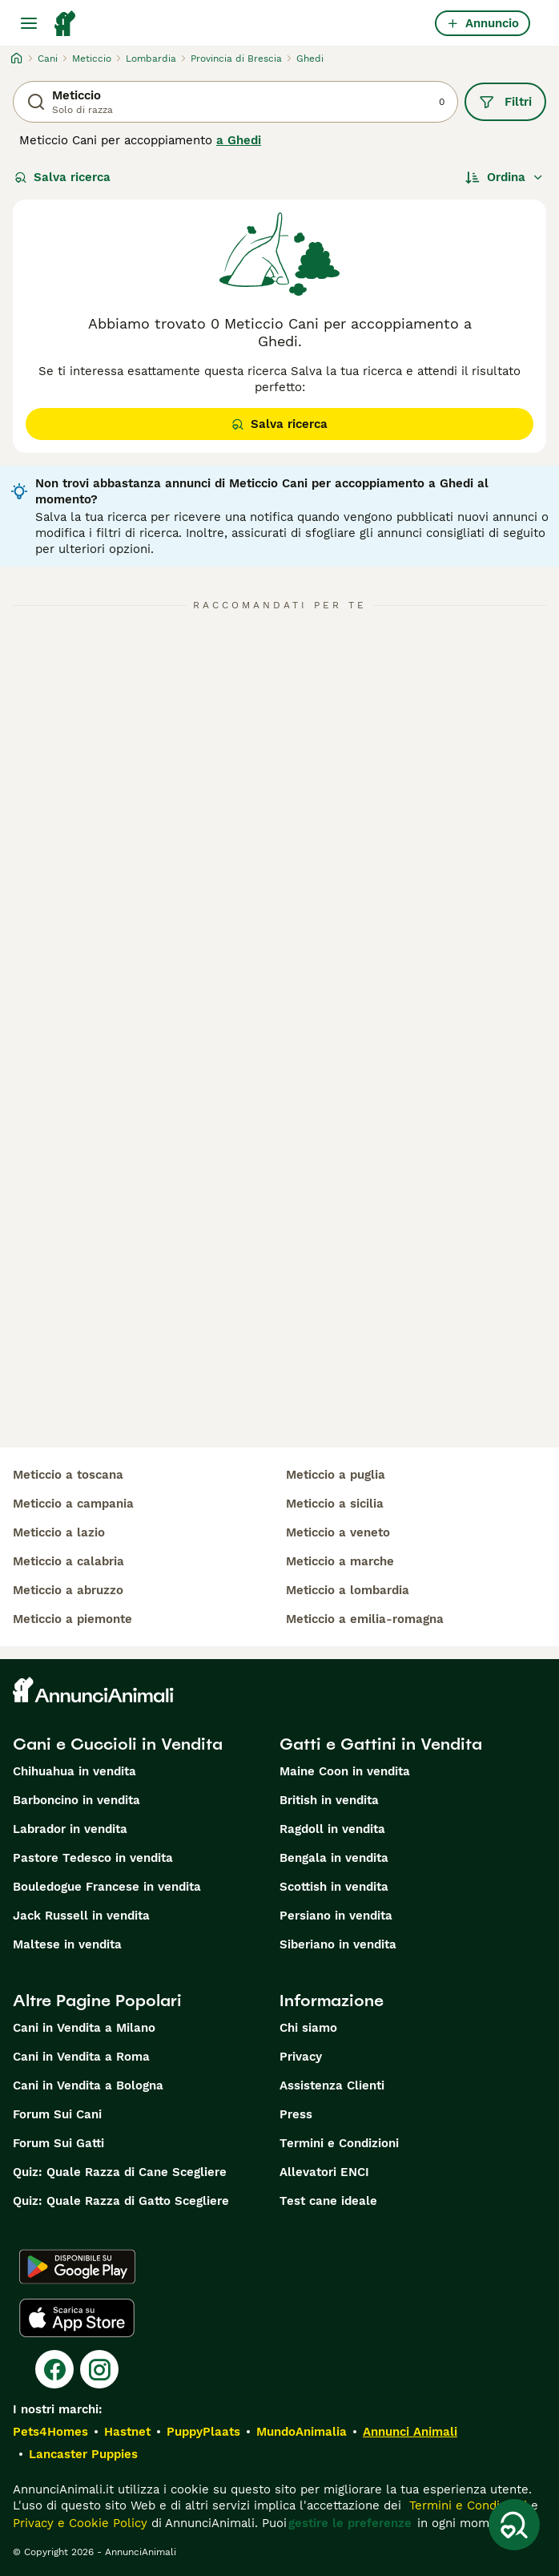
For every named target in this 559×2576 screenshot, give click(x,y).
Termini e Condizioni (339, 2143)
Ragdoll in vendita (332, 1829)
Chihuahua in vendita (74, 1771)
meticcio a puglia (335, 1475)
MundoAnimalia (301, 2432)
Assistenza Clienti (332, 2085)
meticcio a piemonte (72, 1619)
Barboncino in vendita (76, 1800)
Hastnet (127, 2432)
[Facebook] (54, 2369)
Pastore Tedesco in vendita (93, 1858)
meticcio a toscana (68, 1475)
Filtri (505, 102)
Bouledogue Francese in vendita (107, 1887)
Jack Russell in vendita (81, 1915)
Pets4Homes (50, 2432)
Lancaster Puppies (83, 2454)
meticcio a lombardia (347, 1590)
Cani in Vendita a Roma (81, 2056)
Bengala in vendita (334, 1858)
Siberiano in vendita (338, 1944)
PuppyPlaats (203, 2432)
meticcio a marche (340, 1561)
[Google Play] (77, 2266)
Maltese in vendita (67, 1944)
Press (296, 2114)
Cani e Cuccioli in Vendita (118, 1744)
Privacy (301, 2056)
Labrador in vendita (70, 1829)
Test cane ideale (328, 2201)
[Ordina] (504, 177)
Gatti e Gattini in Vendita (381, 1744)
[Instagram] (99, 2369)
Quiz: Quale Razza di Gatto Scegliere (121, 2201)
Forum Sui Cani (57, 2114)
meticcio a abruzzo (68, 1590)
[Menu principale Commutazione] (29, 23)
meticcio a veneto (338, 1532)
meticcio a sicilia (335, 1503)
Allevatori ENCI (324, 2172)
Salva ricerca (62, 177)
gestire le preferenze (350, 2523)
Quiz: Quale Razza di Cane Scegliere (120, 2172)
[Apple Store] (77, 2318)
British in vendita (329, 1800)
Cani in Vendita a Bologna (88, 2085)
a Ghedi (238, 140)
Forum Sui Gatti (58, 2143)
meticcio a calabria (68, 1561)
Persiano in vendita (336, 1915)
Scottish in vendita (334, 1887)
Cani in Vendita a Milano (84, 2028)
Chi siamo (308, 2028)
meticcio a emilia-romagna (365, 1619)
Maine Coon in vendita (345, 1771)
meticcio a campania (73, 1503)
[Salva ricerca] (514, 2524)
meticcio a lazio (59, 1532)
